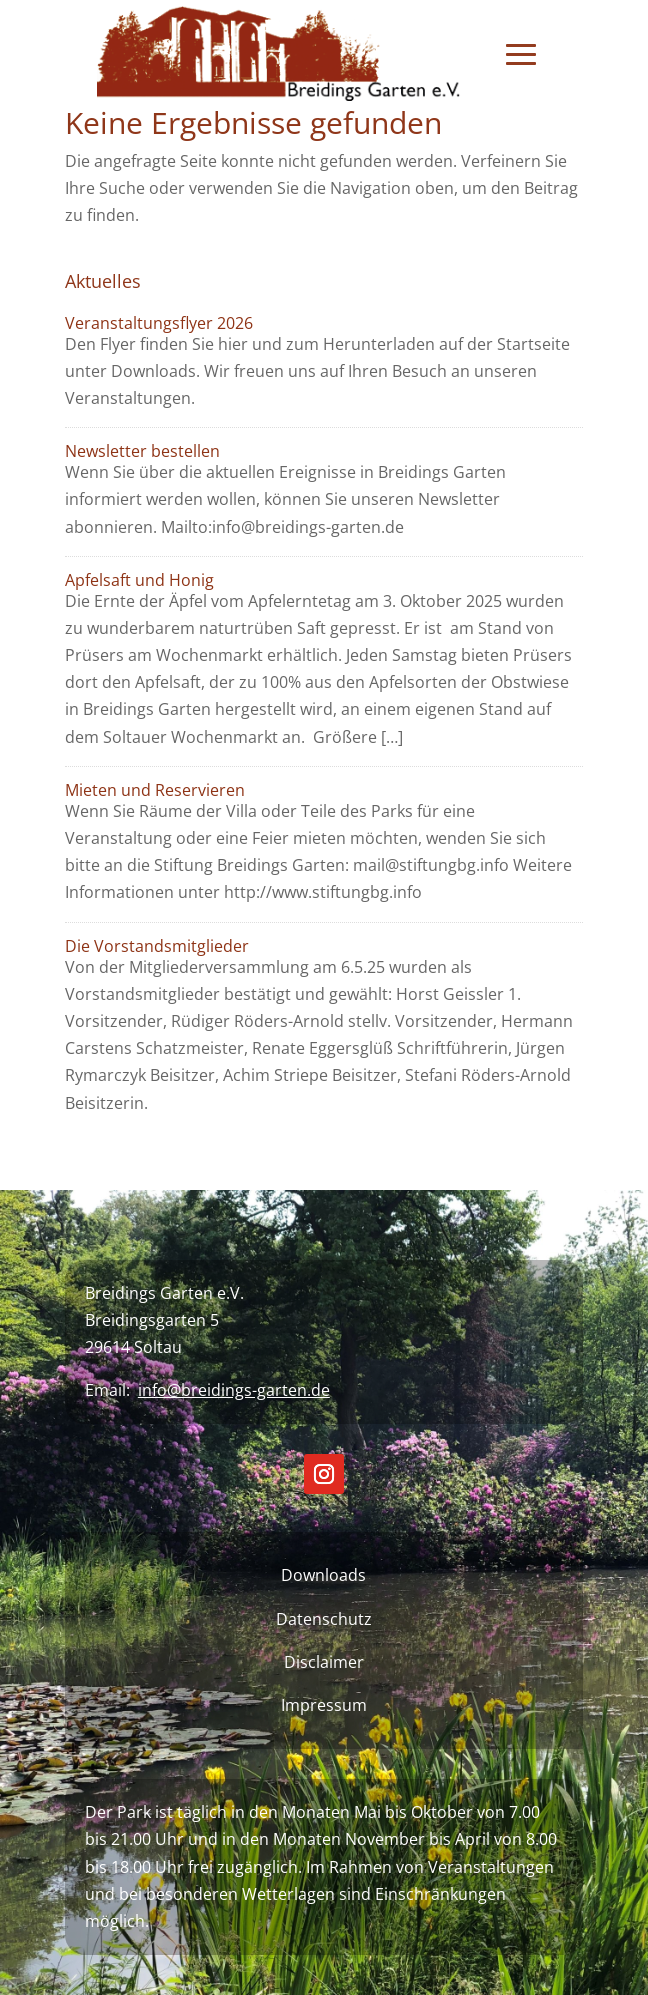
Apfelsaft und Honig (139, 580)
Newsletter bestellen (142, 451)
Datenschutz (324, 1619)
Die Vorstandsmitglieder (157, 946)
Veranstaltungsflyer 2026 (159, 323)
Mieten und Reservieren (155, 790)
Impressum (324, 1705)
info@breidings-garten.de (234, 1390)
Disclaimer (324, 1662)
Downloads (323, 1575)
